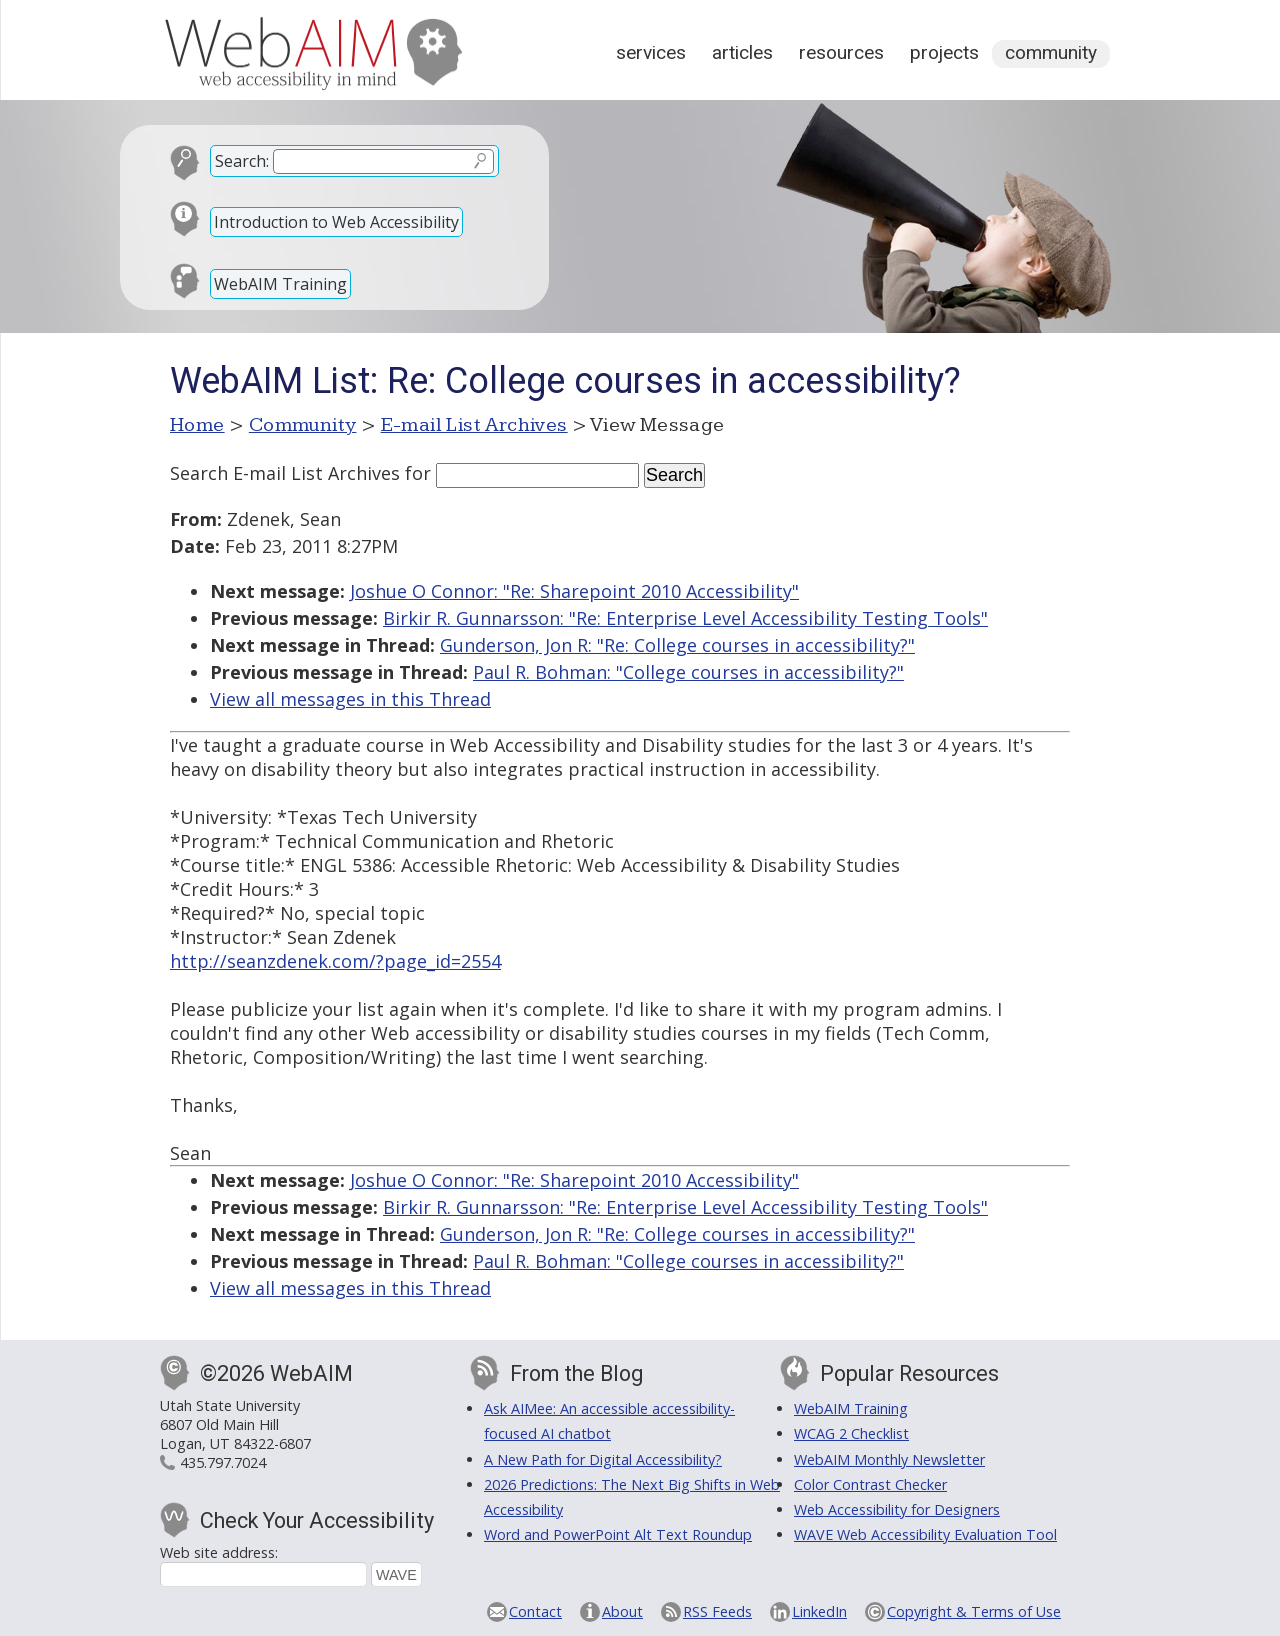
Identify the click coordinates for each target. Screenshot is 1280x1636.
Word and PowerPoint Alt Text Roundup (618, 1534)
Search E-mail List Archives (285, 473)
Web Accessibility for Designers (897, 1509)
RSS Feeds (717, 1611)
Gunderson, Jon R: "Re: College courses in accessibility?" (677, 645)
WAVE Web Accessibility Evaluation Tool (925, 1534)
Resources (841, 52)
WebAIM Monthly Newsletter (889, 1459)
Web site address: (219, 1552)
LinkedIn (819, 1611)
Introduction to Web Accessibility (336, 222)
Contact (535, 1611)
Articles (742, 52)
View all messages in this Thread (350, 699)
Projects (944, 52)
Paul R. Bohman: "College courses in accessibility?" (688, 672)
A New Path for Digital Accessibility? (603, 1459)
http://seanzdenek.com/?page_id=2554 (335, 961)
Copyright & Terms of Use (974, 1611)
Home (197, 425)
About (622, 1611)
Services (651, 52)
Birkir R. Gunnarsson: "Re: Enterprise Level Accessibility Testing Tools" (685, 618)
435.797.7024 (223, 1462)
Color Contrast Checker (870, 1484)
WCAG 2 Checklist (851, 1433)
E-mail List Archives (474, 425)
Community (1051, 52)
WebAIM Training (280, 284)
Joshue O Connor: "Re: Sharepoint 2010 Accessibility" (574, 591)
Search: (242, 161)
